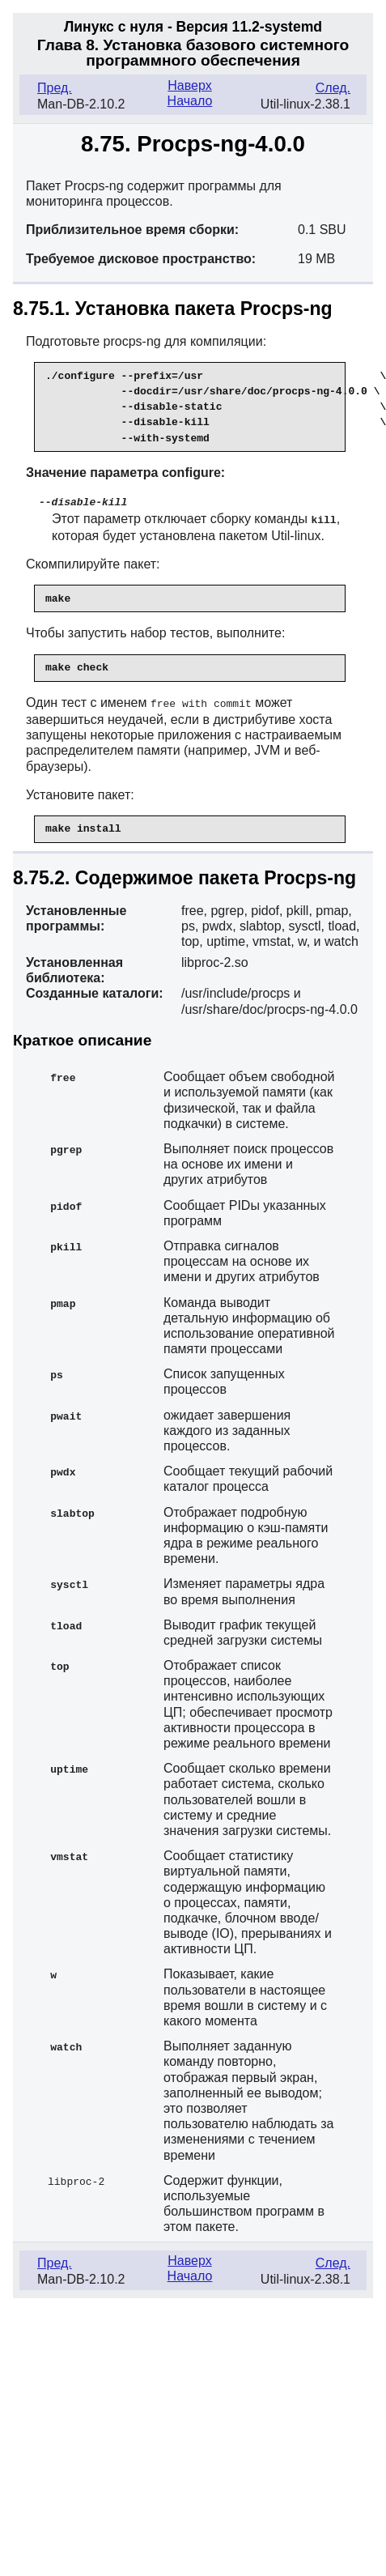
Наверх (189, 85)
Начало (190, 101)
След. (333, 88)
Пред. (54, 88)
